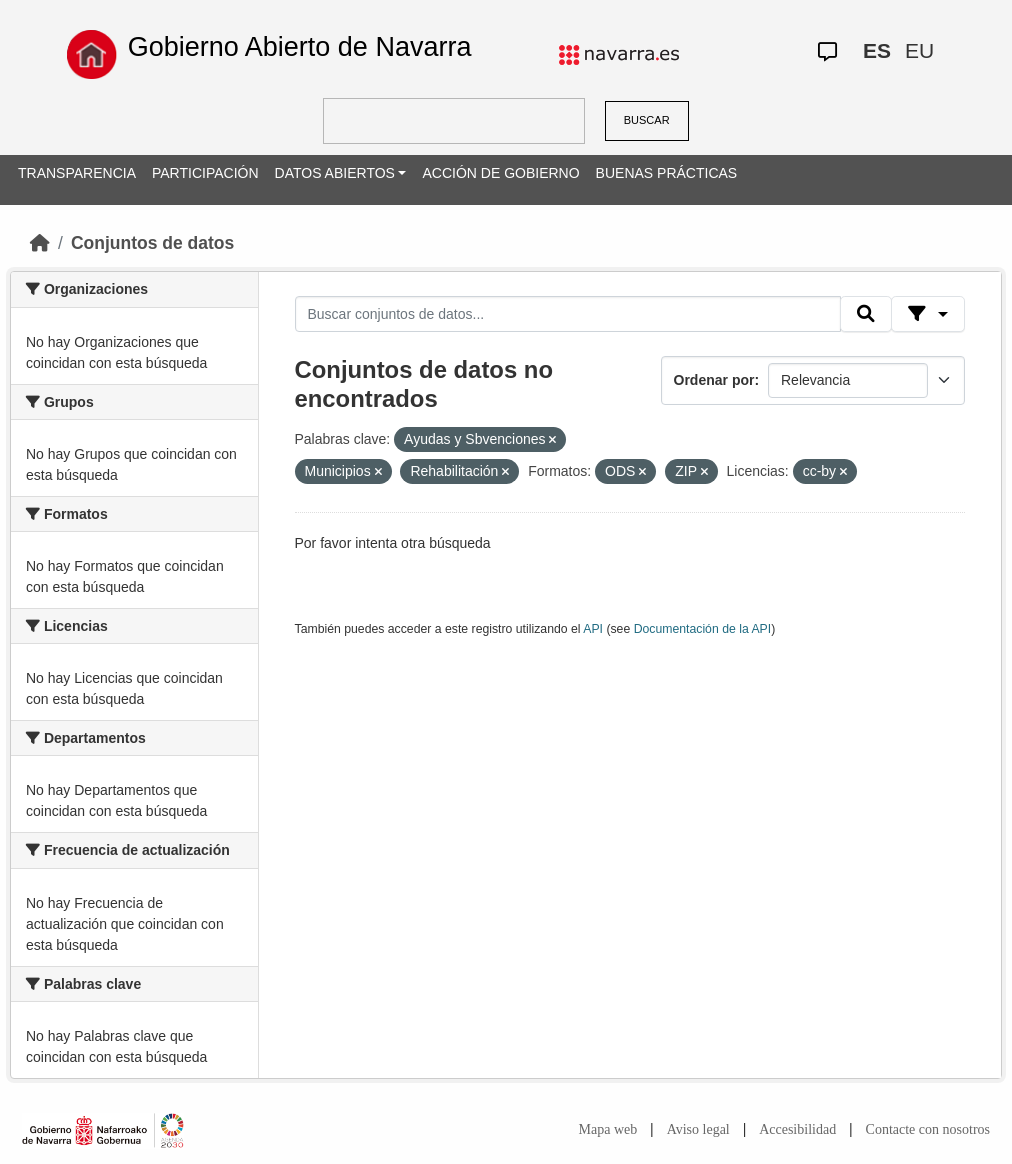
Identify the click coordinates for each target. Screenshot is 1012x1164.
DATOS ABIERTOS (335, 173)
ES (877, 50)
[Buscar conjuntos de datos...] (568, 314)
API (593, 629)
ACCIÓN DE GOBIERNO (500, 173)
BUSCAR (647, 120)
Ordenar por (714, 380)
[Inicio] (40, 243)
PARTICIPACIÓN (205, 173)
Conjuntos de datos (152, 243)
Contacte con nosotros (928, 1129)
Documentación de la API (703, 629)
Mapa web (608, 1129)
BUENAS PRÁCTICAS (667, 173)
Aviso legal (698, 1129)
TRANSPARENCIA (77, 173)
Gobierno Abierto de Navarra (300, 47)
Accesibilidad (797, 1129)
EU (919, 50)
